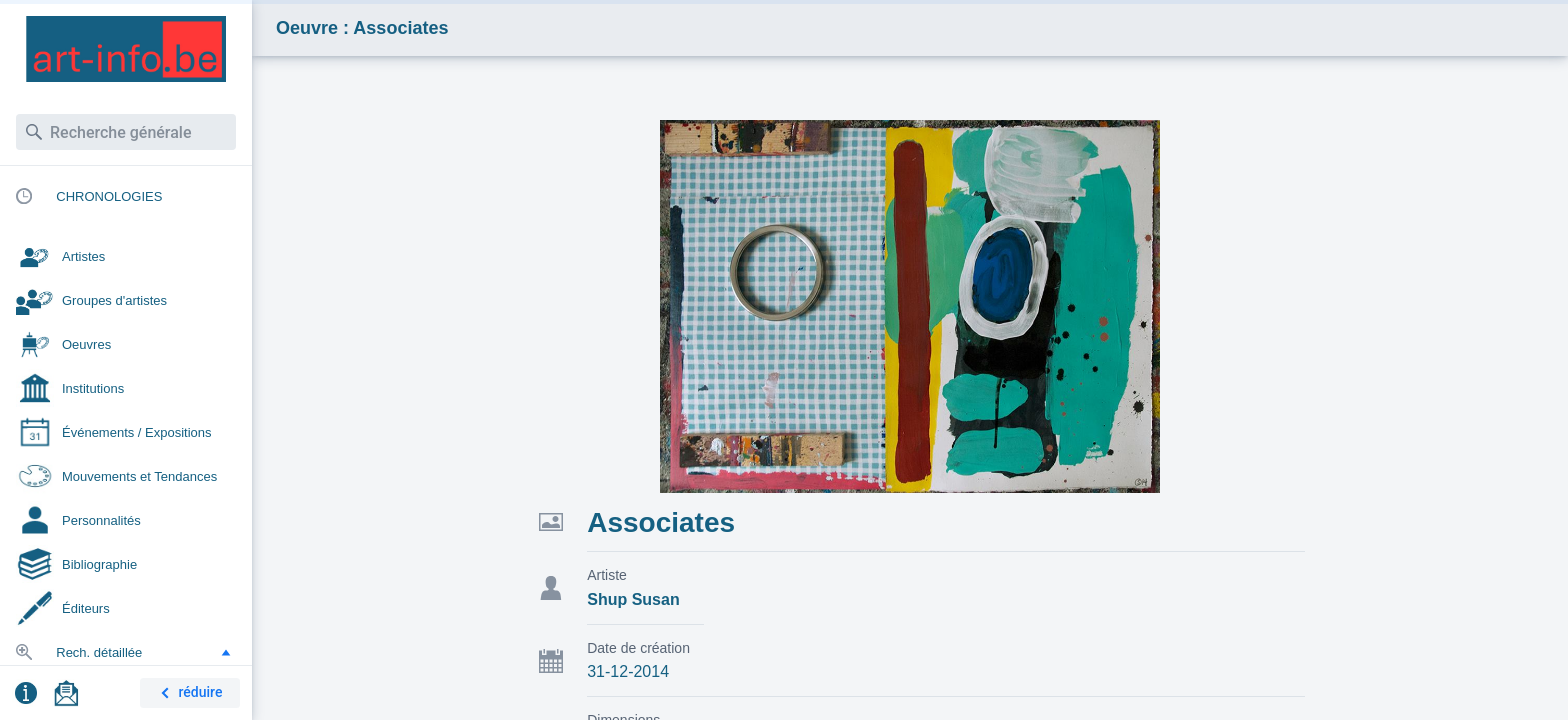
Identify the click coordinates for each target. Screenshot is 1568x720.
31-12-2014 (628, 671)
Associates (661, 522)
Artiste (607, 575)
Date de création (638, 648)
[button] (226, 652)
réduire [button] (188, 693)
